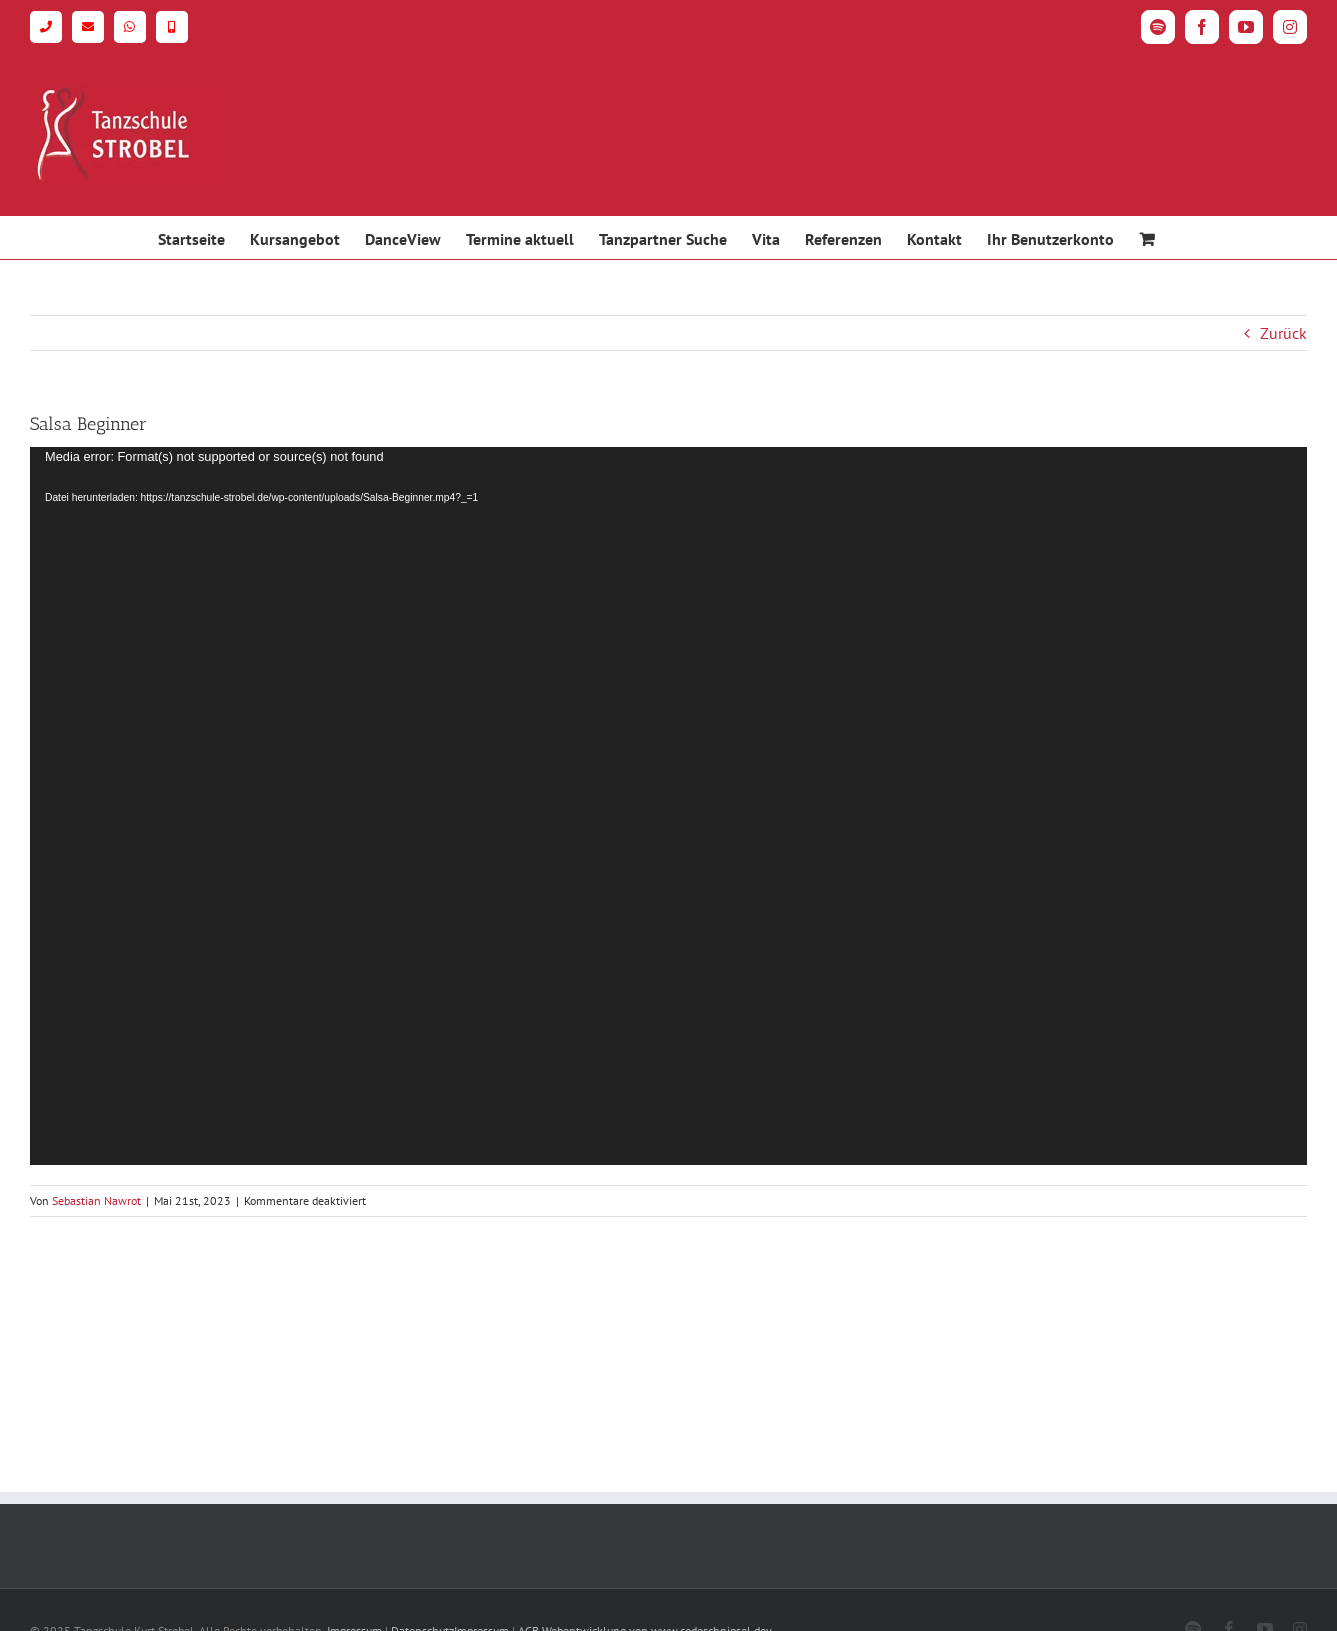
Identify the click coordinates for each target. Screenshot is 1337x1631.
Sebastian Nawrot (96, 1200)
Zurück (1283, 333)
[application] (668, 806)
